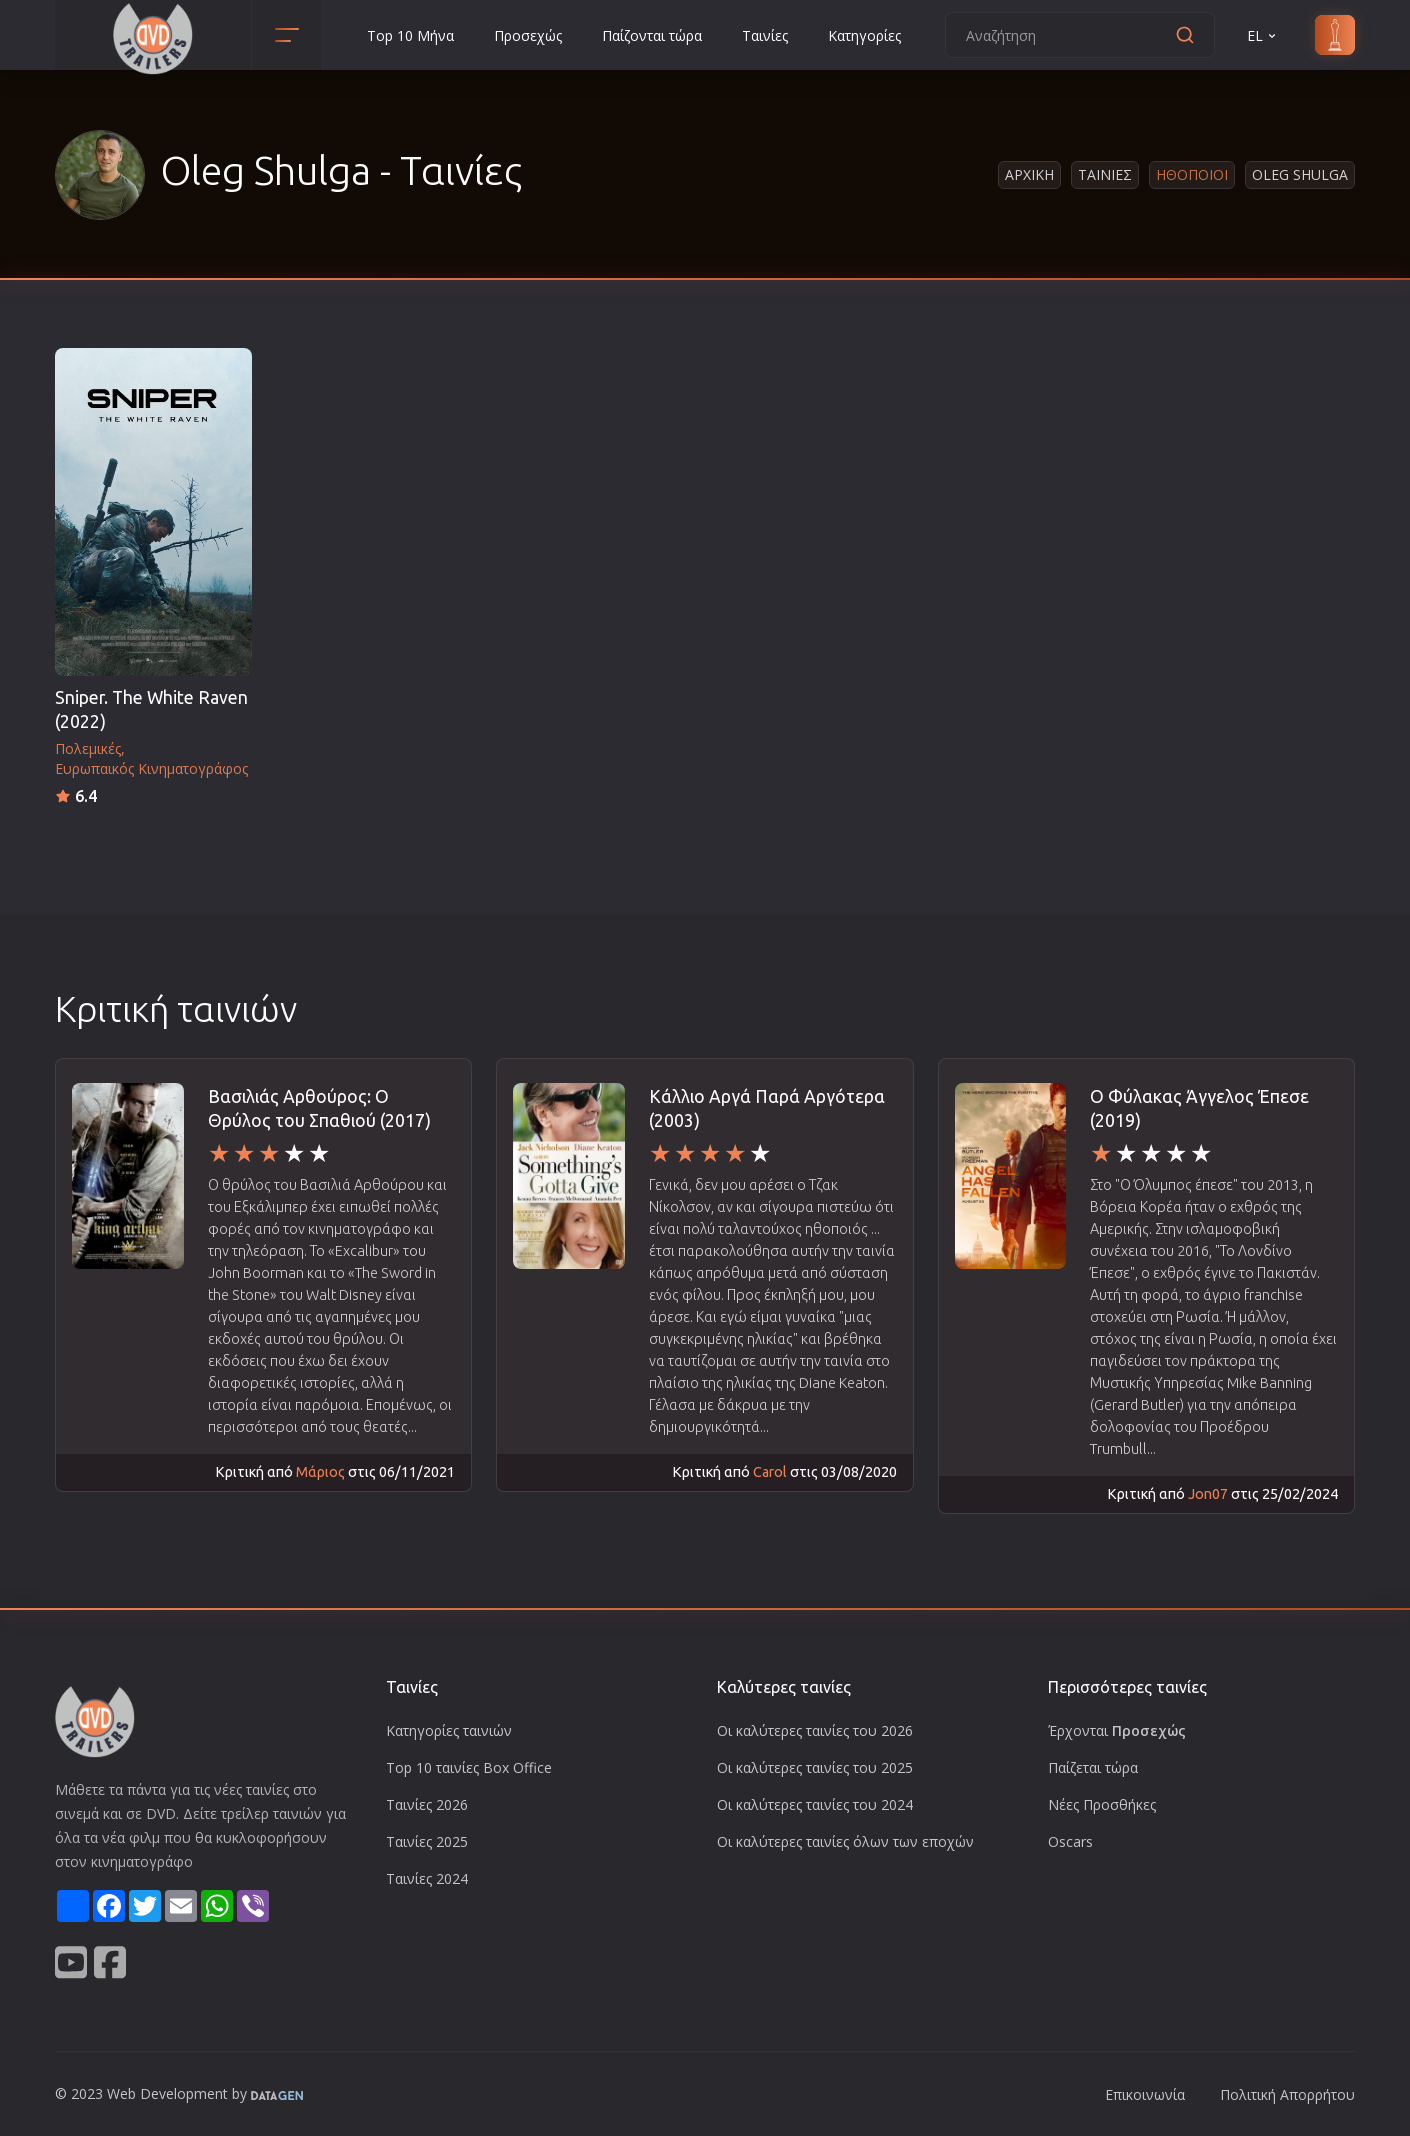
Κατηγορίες (864, 35)
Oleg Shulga (1300, 174)
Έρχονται (1117, 1730)
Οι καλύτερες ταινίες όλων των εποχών (845, 1841)
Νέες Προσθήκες (1102, 1804)
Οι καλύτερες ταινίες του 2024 (815, 1804)
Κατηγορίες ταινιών (449, 1730)
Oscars (1070, 1841)
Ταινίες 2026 (427, 1804)
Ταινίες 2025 (427, 1841)
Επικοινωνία (1145, 2094)
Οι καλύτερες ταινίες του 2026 (815, 1730)
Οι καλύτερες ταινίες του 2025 (815, 1767)
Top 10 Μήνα (410, 35)
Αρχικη (1029, 174)
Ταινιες (1105, 174)
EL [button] (1263, 35)
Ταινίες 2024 (427, 1878)
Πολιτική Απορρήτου (1287, 2094)
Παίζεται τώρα (1093, 1767)
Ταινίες (765, 35)
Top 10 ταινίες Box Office (469, 1767)
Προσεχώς (528, 35)
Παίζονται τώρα (652, 35)
